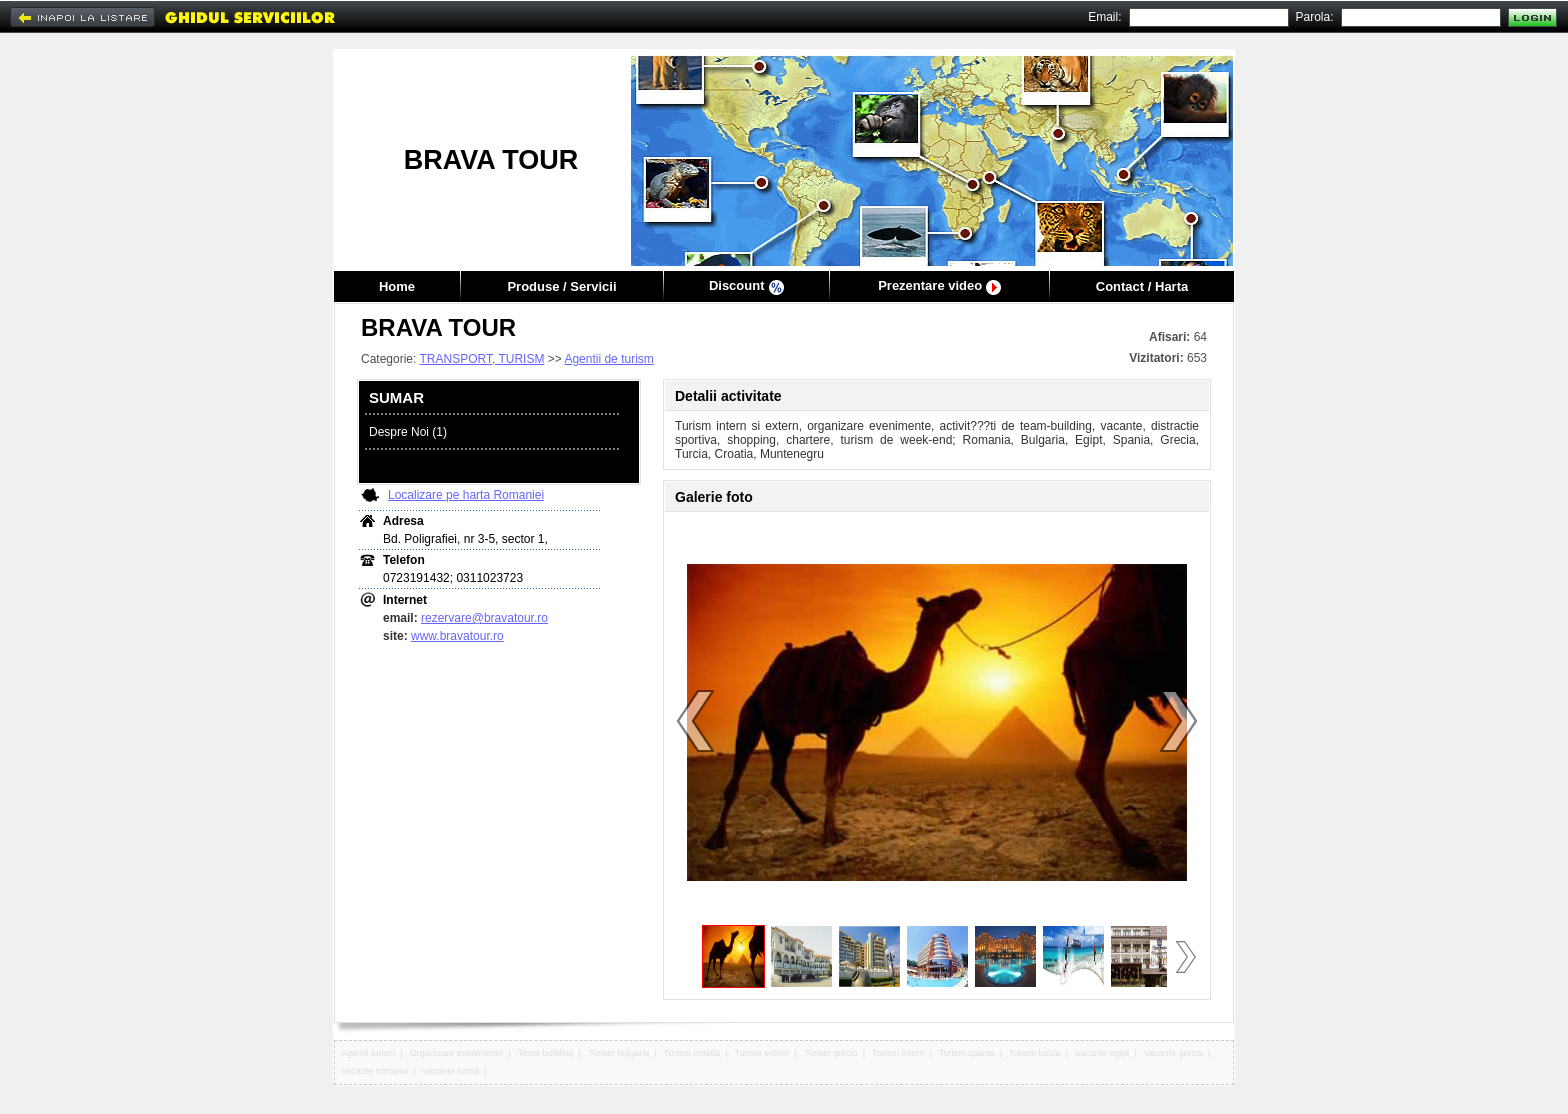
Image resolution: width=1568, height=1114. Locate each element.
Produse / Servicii (561, 286)
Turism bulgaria (619, 1053)
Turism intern (898, 1053)
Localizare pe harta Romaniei (466, 495)
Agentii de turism (608, 359)
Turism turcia (1035, 1053)
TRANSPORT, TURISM (481, 359)
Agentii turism (368, 1053)
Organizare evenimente (457, 1053)
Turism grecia (830, 1053)
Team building (546, 1053)
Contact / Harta (1142, 286)
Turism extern (762, 1053)
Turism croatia (692, 1053)
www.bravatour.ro (457, 636)
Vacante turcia (451, 1071)
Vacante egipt (1102, 1053)
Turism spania (966, 1053)
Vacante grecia (1173, 1053)
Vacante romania (374, 1071)
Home (397, 286)
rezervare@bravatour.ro (484, 618)
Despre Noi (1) (408, 432)
